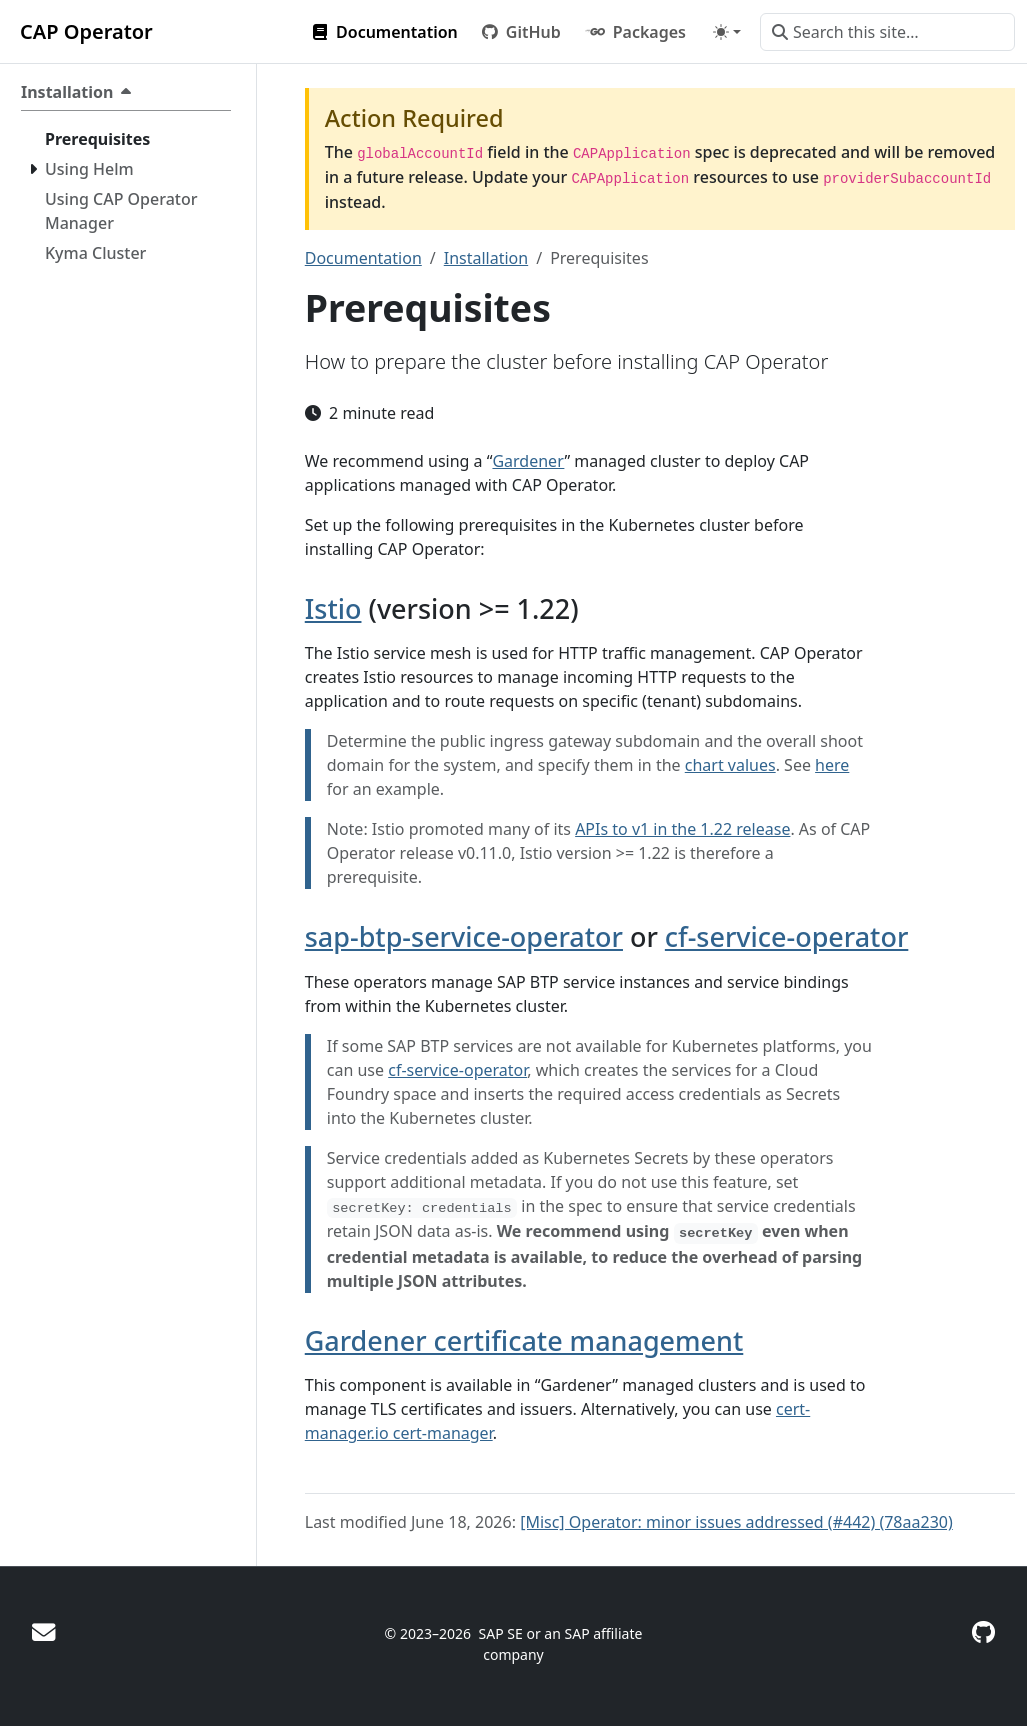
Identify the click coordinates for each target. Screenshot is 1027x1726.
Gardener (528, 461)
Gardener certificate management (524, 1340)
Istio (333, 608)
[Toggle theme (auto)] (727, 32)
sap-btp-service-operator (464, 936)
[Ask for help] (43, 1632)
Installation (486, 258)
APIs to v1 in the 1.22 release (682, 829)
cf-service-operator (786, 936)
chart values (730, 765)
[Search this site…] (887, 32)
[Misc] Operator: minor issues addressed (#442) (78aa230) (736, 1522)
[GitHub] (983, 1632)
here (832, 765)
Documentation (363, 258)
